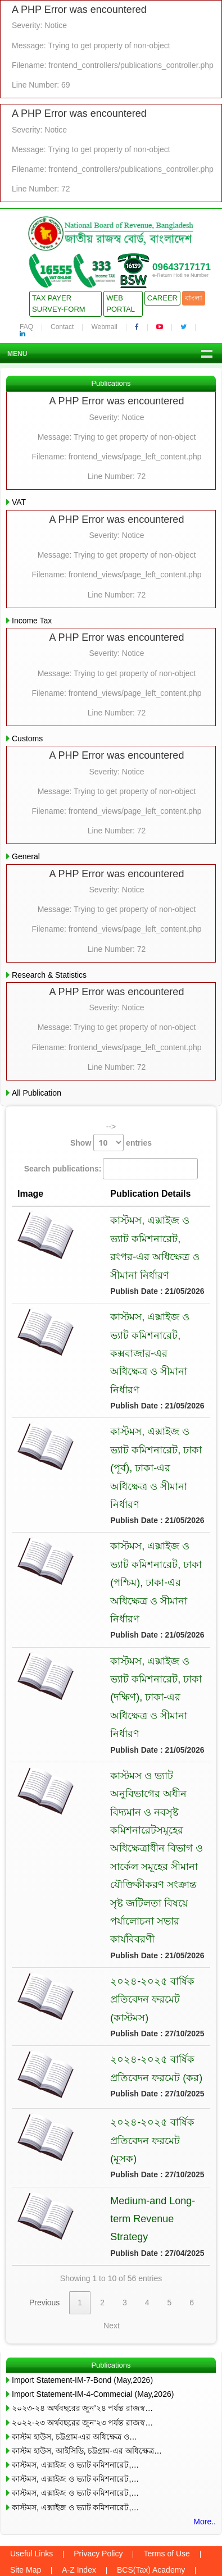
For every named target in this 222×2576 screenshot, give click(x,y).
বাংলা (193, 298)
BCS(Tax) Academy (151, 2466)
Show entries (111, 1142)
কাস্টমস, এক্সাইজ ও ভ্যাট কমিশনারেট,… (75, 2361)
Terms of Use (166, 2450)
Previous (44, 2199)
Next (111, 2222)
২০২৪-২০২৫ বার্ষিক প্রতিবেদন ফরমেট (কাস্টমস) (138, 1926)
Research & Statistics (49, 974)
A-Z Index (79, 2466)
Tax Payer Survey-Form (58, 303)
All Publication (36, 1092)
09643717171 (181, 267)
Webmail (104, 327)
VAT (19, 502)
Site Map (25, 2466)
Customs (27, 738)
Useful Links (31, 2450)
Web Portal (120, 303)
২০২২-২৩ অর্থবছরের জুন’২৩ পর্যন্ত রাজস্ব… (82, 2318)
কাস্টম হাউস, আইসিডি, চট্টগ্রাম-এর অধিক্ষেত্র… (87, 2347)
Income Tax (32, 620)
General (26, 856)
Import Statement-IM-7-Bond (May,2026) (82, 2276)
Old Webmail (131, 2482)
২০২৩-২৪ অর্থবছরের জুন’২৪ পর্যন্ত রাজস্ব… (82, 2304)
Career (162, 298)
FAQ (26, 327)
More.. (204, 2418)
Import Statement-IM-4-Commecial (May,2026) (93, 2290)
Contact (62, 327)
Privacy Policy (98, 2450)
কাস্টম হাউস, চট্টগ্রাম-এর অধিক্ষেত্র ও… (74, 2332)
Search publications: (111, 1168)
